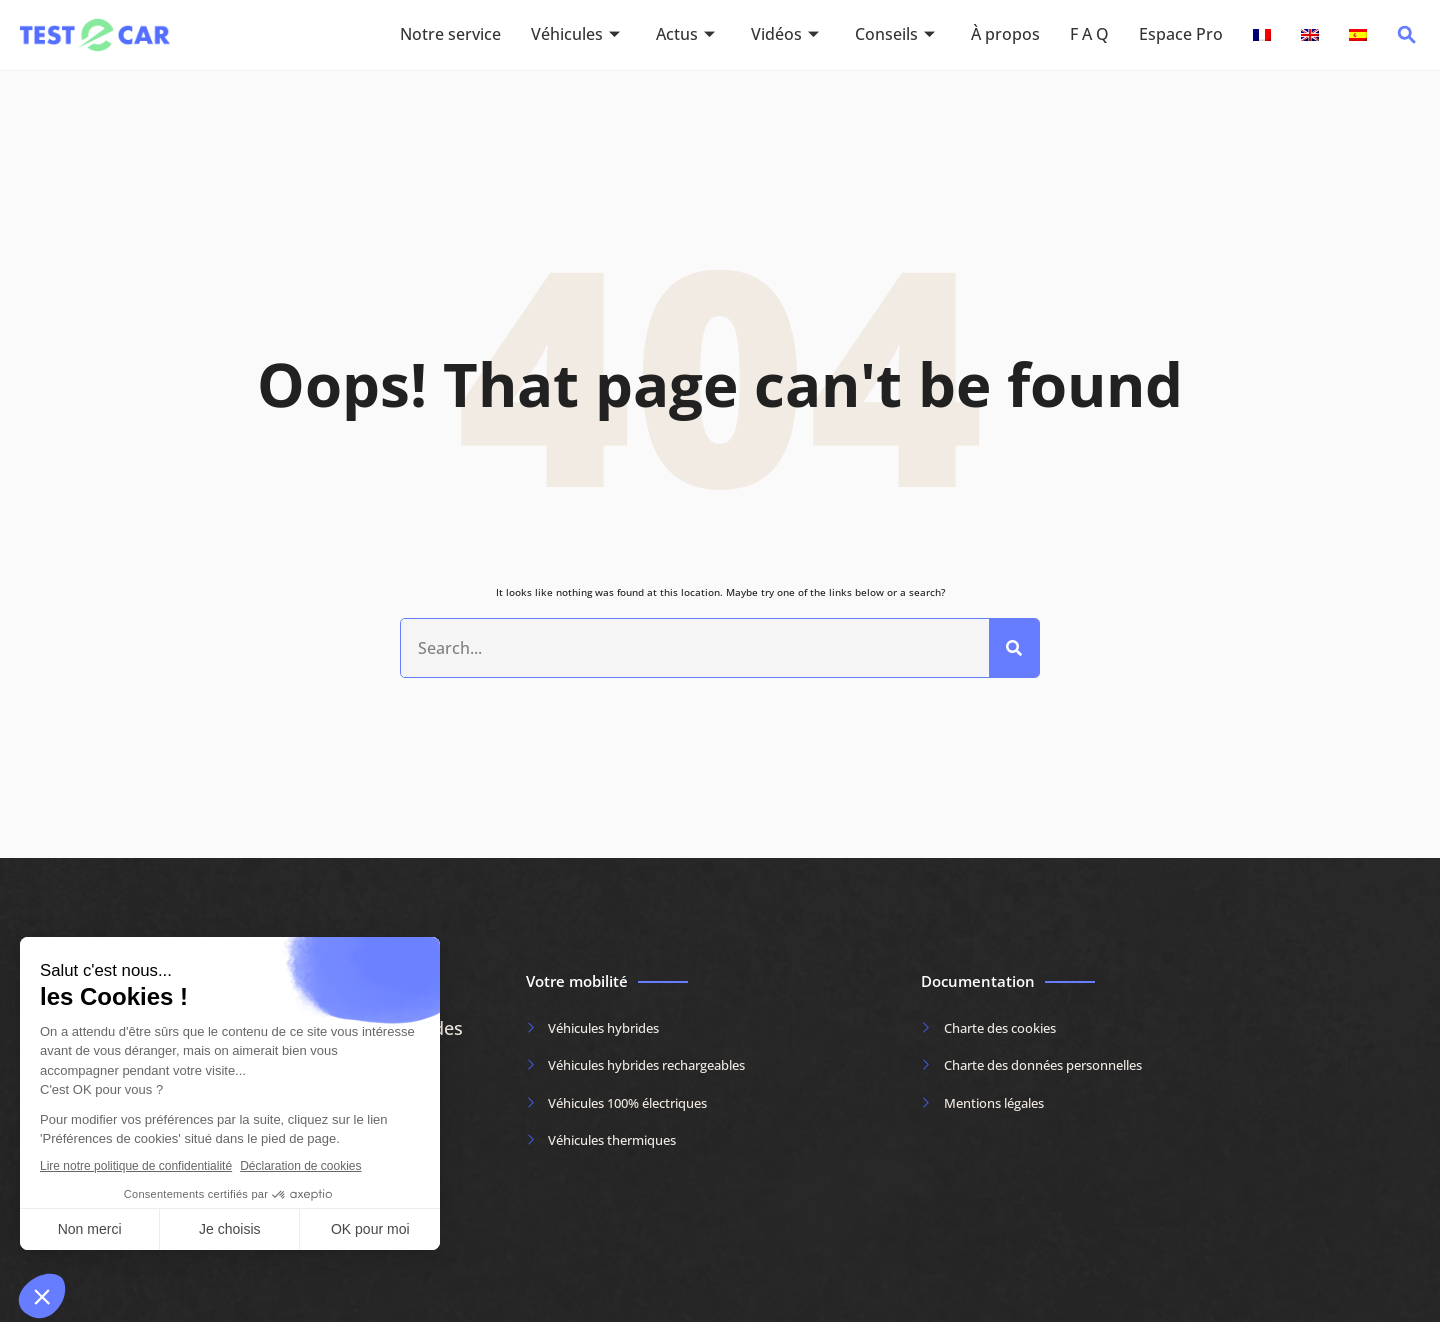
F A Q (1089, 35)
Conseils (895, 35)
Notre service (450, 35)
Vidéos (785, 35)
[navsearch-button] (1406, 40)
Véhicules (575, 35)
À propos (1005, 35)
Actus (685, 35)
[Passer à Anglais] (1310, 35)
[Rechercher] (1014, 652)
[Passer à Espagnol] (1358, 35)
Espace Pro (1181, 35)
